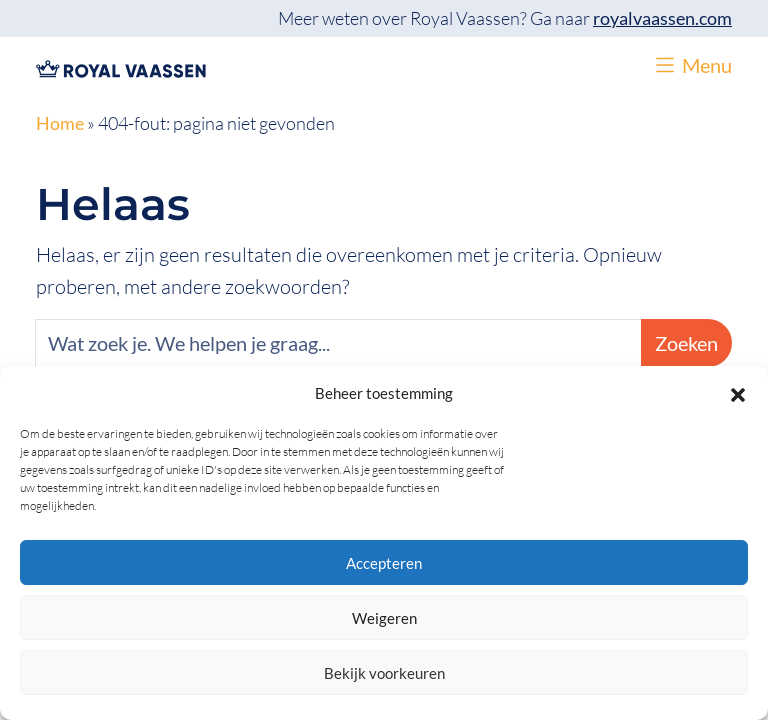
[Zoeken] (338, 343)
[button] (738, 393)
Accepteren (384, 563)
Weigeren (384, 618)
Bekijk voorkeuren (384, 673)
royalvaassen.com (662, 18)
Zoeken (686, 343)
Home (60, 123)
